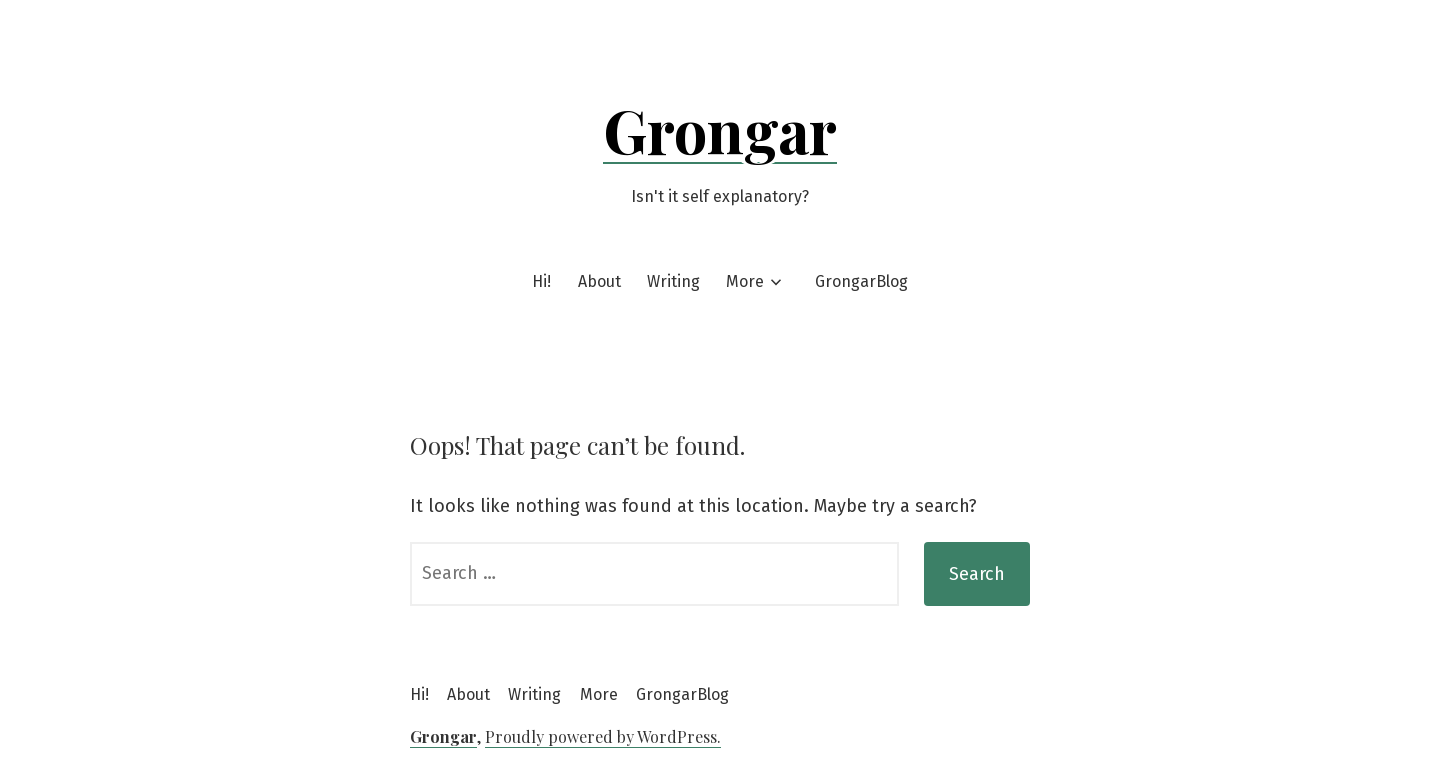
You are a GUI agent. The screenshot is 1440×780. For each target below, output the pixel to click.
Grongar (720, 129)
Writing (673, 281)
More (745, 281)
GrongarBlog (861, 281)
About (599, 281)
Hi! (541, 281)
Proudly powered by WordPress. (603, 736)
